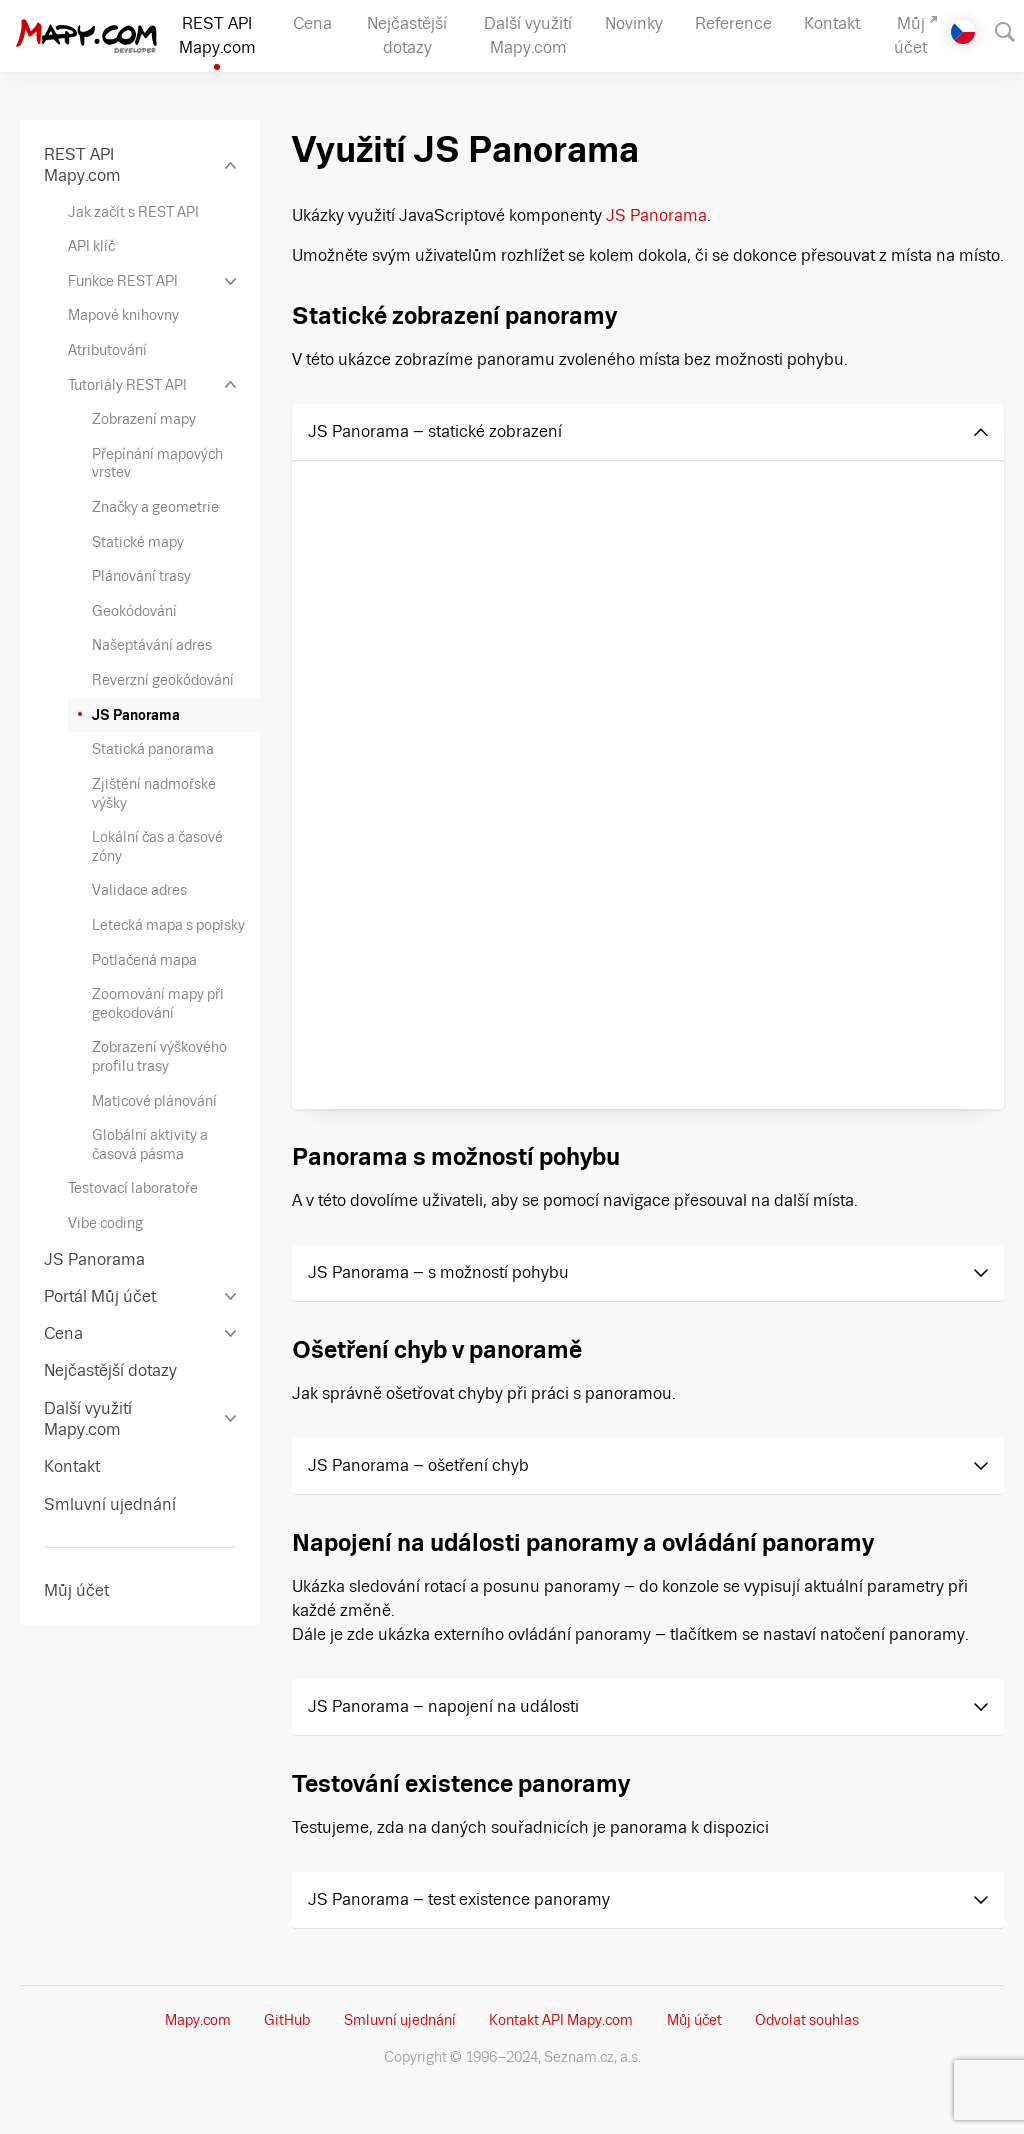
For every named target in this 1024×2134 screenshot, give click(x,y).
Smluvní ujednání (400, 2020)
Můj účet (694, 2020)
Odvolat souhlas (807, 2020)
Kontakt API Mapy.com (561, 2020)
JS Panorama (656, 215)
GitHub (287, 2020)
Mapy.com (198, 2020)
